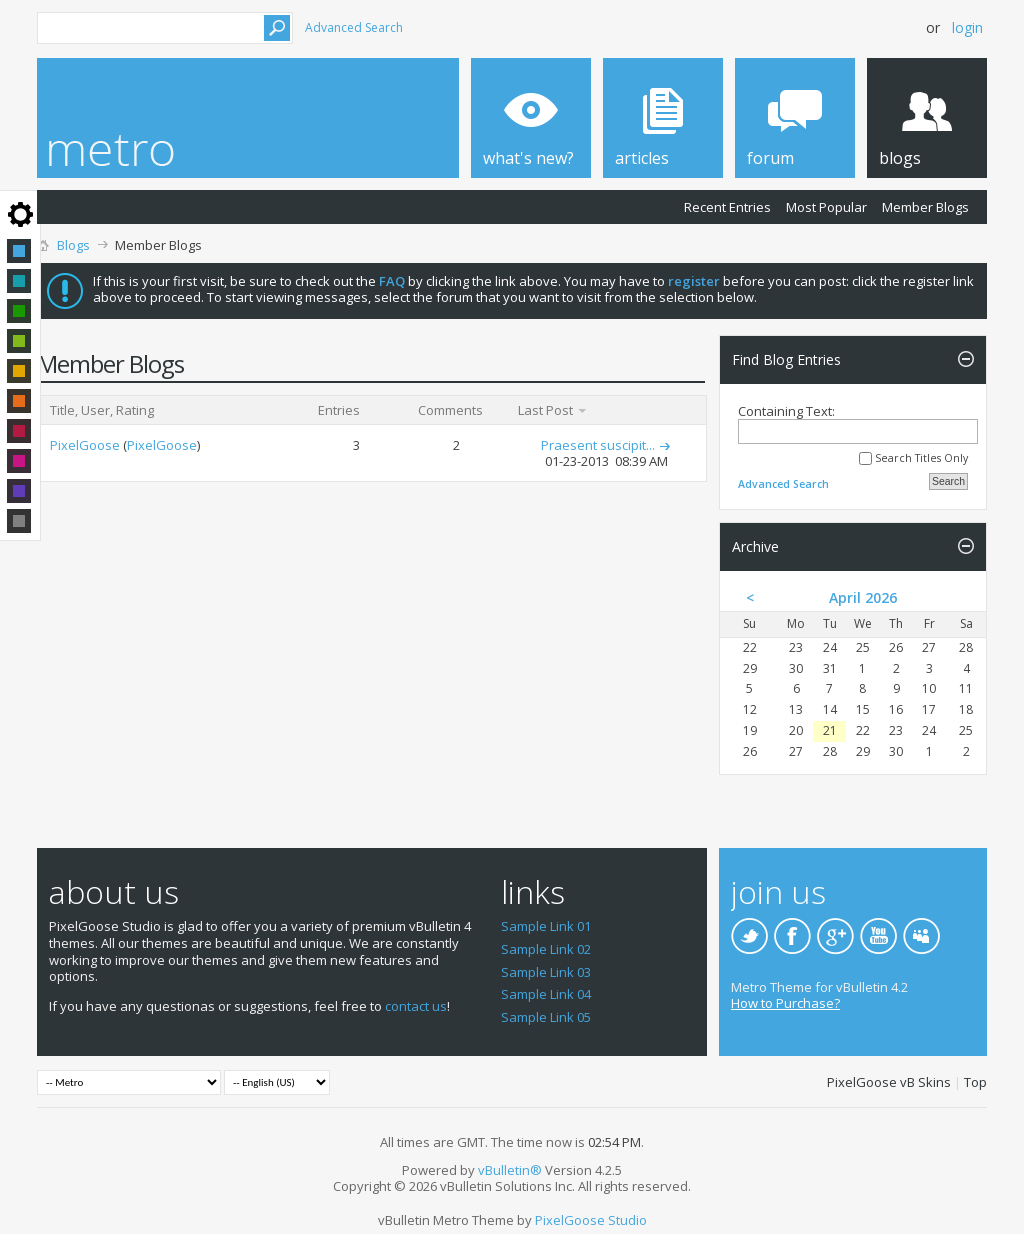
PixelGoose (85, 445)
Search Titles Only (913, 458)
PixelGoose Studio (591, 1220)
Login (967, 27)
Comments (450, 410)
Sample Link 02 (546, 949)
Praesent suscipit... (598, 445)
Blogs (73, 245)
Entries (339, 410)
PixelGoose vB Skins (889, 1082)
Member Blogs (925, 207)
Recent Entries (727, 207)
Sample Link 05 (546, 1017)
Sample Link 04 (546, 994)
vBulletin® (510, 1170)
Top (975, 1082)
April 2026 (863, 597)
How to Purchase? (785, 1003)
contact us (416, 1006)
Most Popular (826, 207)
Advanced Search (354, 27)
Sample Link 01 (546, 926)
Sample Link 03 (546, 972)
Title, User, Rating (102, 410)
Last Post (553, 410)
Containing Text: (858, 423)
